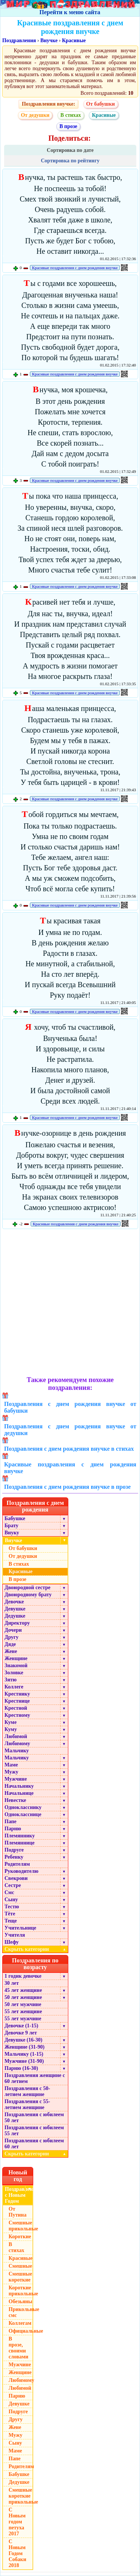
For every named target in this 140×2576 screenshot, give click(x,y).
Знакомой (16, 1665)
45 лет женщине (23, 1990)
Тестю (11, 1906)
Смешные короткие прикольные (21, 2496)
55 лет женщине (23, 2011)
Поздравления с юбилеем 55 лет (34, 2130)
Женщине (16, 1658)
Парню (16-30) (21, 2068)
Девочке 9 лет (20, 2033)
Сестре (12, 1885)
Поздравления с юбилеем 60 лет (34, 2143)
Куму (10, 1729)
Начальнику (19, 1786)
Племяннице (19, 1843)
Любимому (17, 1743)
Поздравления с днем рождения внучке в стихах (69, 1449)
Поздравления (19, 40)
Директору (17, 1623)
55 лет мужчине (22, 2018)
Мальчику (16, 1750)
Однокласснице (22, 1814)
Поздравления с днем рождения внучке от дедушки (70, 1429)
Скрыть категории (36, 1949)
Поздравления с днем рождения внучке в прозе (67, 1487)
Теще (10, 1921)
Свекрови (16, 1878)
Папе (10, 1821)
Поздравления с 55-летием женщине (27, 2104)
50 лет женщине (23, 1997)
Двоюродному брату (28, 1594)
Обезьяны (20, 2301)
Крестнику (17, 1694)
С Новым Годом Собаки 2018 (17, 2553)
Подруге (14, 1850)
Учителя (14, 1935)
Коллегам (20, 2323)
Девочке (14, 1601)
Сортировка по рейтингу (70, 160)
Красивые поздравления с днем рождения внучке (75, 267)
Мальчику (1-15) (23, 2054)
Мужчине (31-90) (24, 2061)
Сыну (11, 1899)
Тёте (9, 1914)
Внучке (48, 40)
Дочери (13, 1630)
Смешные (20, 2266)
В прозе (68, 126)
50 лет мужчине (22, 2004)
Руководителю (21, 1871)
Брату (11, 1525)
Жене (10, 1651)
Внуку (11, 1532)
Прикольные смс (21, 2312)
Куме (10, 1722)
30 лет (11, 1983)
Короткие (20, 2236)
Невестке (15, 1800)
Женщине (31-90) (24, 2047)
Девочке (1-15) (21, 2025)
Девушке (14, 1609)
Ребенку (14, 1857)
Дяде (10, 1644)
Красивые (74, 40)
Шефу (11, 1942)
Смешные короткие (20, 2277)
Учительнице (20, 1928)
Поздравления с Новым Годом (19, 2195)
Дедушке (14, 1616)
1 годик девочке (22, 1976)
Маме (11, 1765)
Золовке (13, 1672)
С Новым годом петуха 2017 (17, 2521)
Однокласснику (22, 1807)
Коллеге (14, 1687)
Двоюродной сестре (27, 1587)
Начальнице (19, 1793)
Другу (11, 1637)
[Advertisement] (70, 1303)
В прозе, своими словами (18, 2348)
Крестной (15, 1708)
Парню (12, 1828)
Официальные (21, 2331)
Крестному (17, 1715)
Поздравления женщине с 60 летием (34, 2078)
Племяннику (19, 1836)
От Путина (18, 2212)
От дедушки (35, 115)
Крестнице (17, 1701)
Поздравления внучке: (48, 104)
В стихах (70, 115)
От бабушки (100, 104)
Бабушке (14, 1518)
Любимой (15, 1736)
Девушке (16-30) (23, 2040)
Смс (9, 1892)
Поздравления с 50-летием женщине (27, 2091)
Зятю (10, 1679)
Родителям (17, 1864)
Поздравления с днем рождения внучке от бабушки (70, 1407)
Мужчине (15, 1779)
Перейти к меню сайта (69, 12)
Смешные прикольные (21, 2226)
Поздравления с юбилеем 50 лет (34, 2117)
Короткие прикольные (21, 2290)
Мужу (11, 1772)
